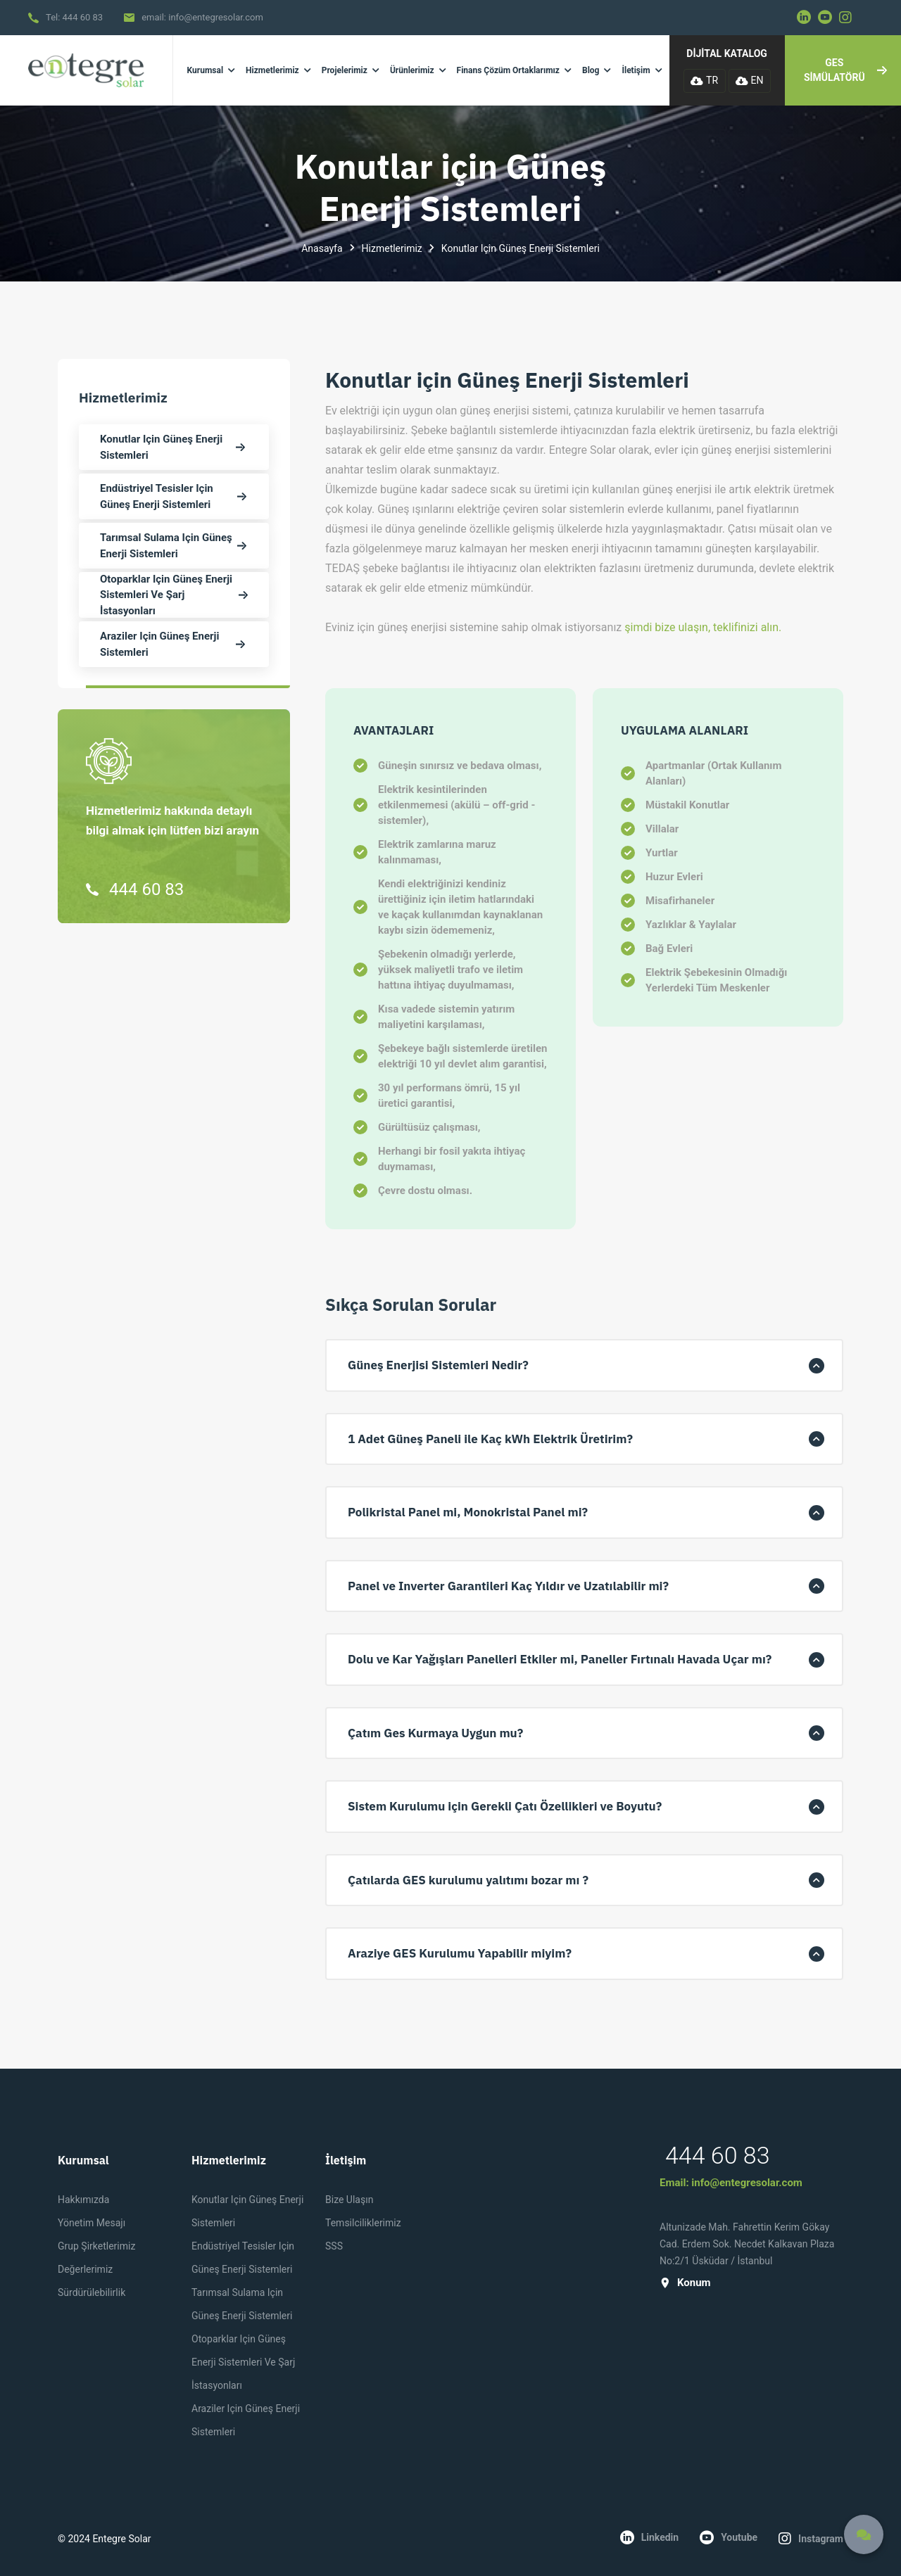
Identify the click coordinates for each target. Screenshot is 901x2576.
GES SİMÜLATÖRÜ (845, 70)
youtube (728, 2537)
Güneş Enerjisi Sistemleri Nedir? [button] (438, 1365)
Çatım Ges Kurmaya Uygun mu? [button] (435, 1733)
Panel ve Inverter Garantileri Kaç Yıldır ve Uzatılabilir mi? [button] (508, 1586)
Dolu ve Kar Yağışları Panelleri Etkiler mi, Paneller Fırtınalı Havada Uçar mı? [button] (559, 1659)
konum (685, 2283)
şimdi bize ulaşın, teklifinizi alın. (702, 627)
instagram (811, 2539)
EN (750, 80)
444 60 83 (83, 17)
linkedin (649, 2537)
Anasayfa (321, 248)
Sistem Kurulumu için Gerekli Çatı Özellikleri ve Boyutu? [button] (505, 1806)
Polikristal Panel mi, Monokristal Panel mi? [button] (468, 1512)
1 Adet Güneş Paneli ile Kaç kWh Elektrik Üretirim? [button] (490, 1439)
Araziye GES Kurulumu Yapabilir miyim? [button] (460, 1953)
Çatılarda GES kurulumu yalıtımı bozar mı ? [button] (468, 1880)
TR (704, 80)
